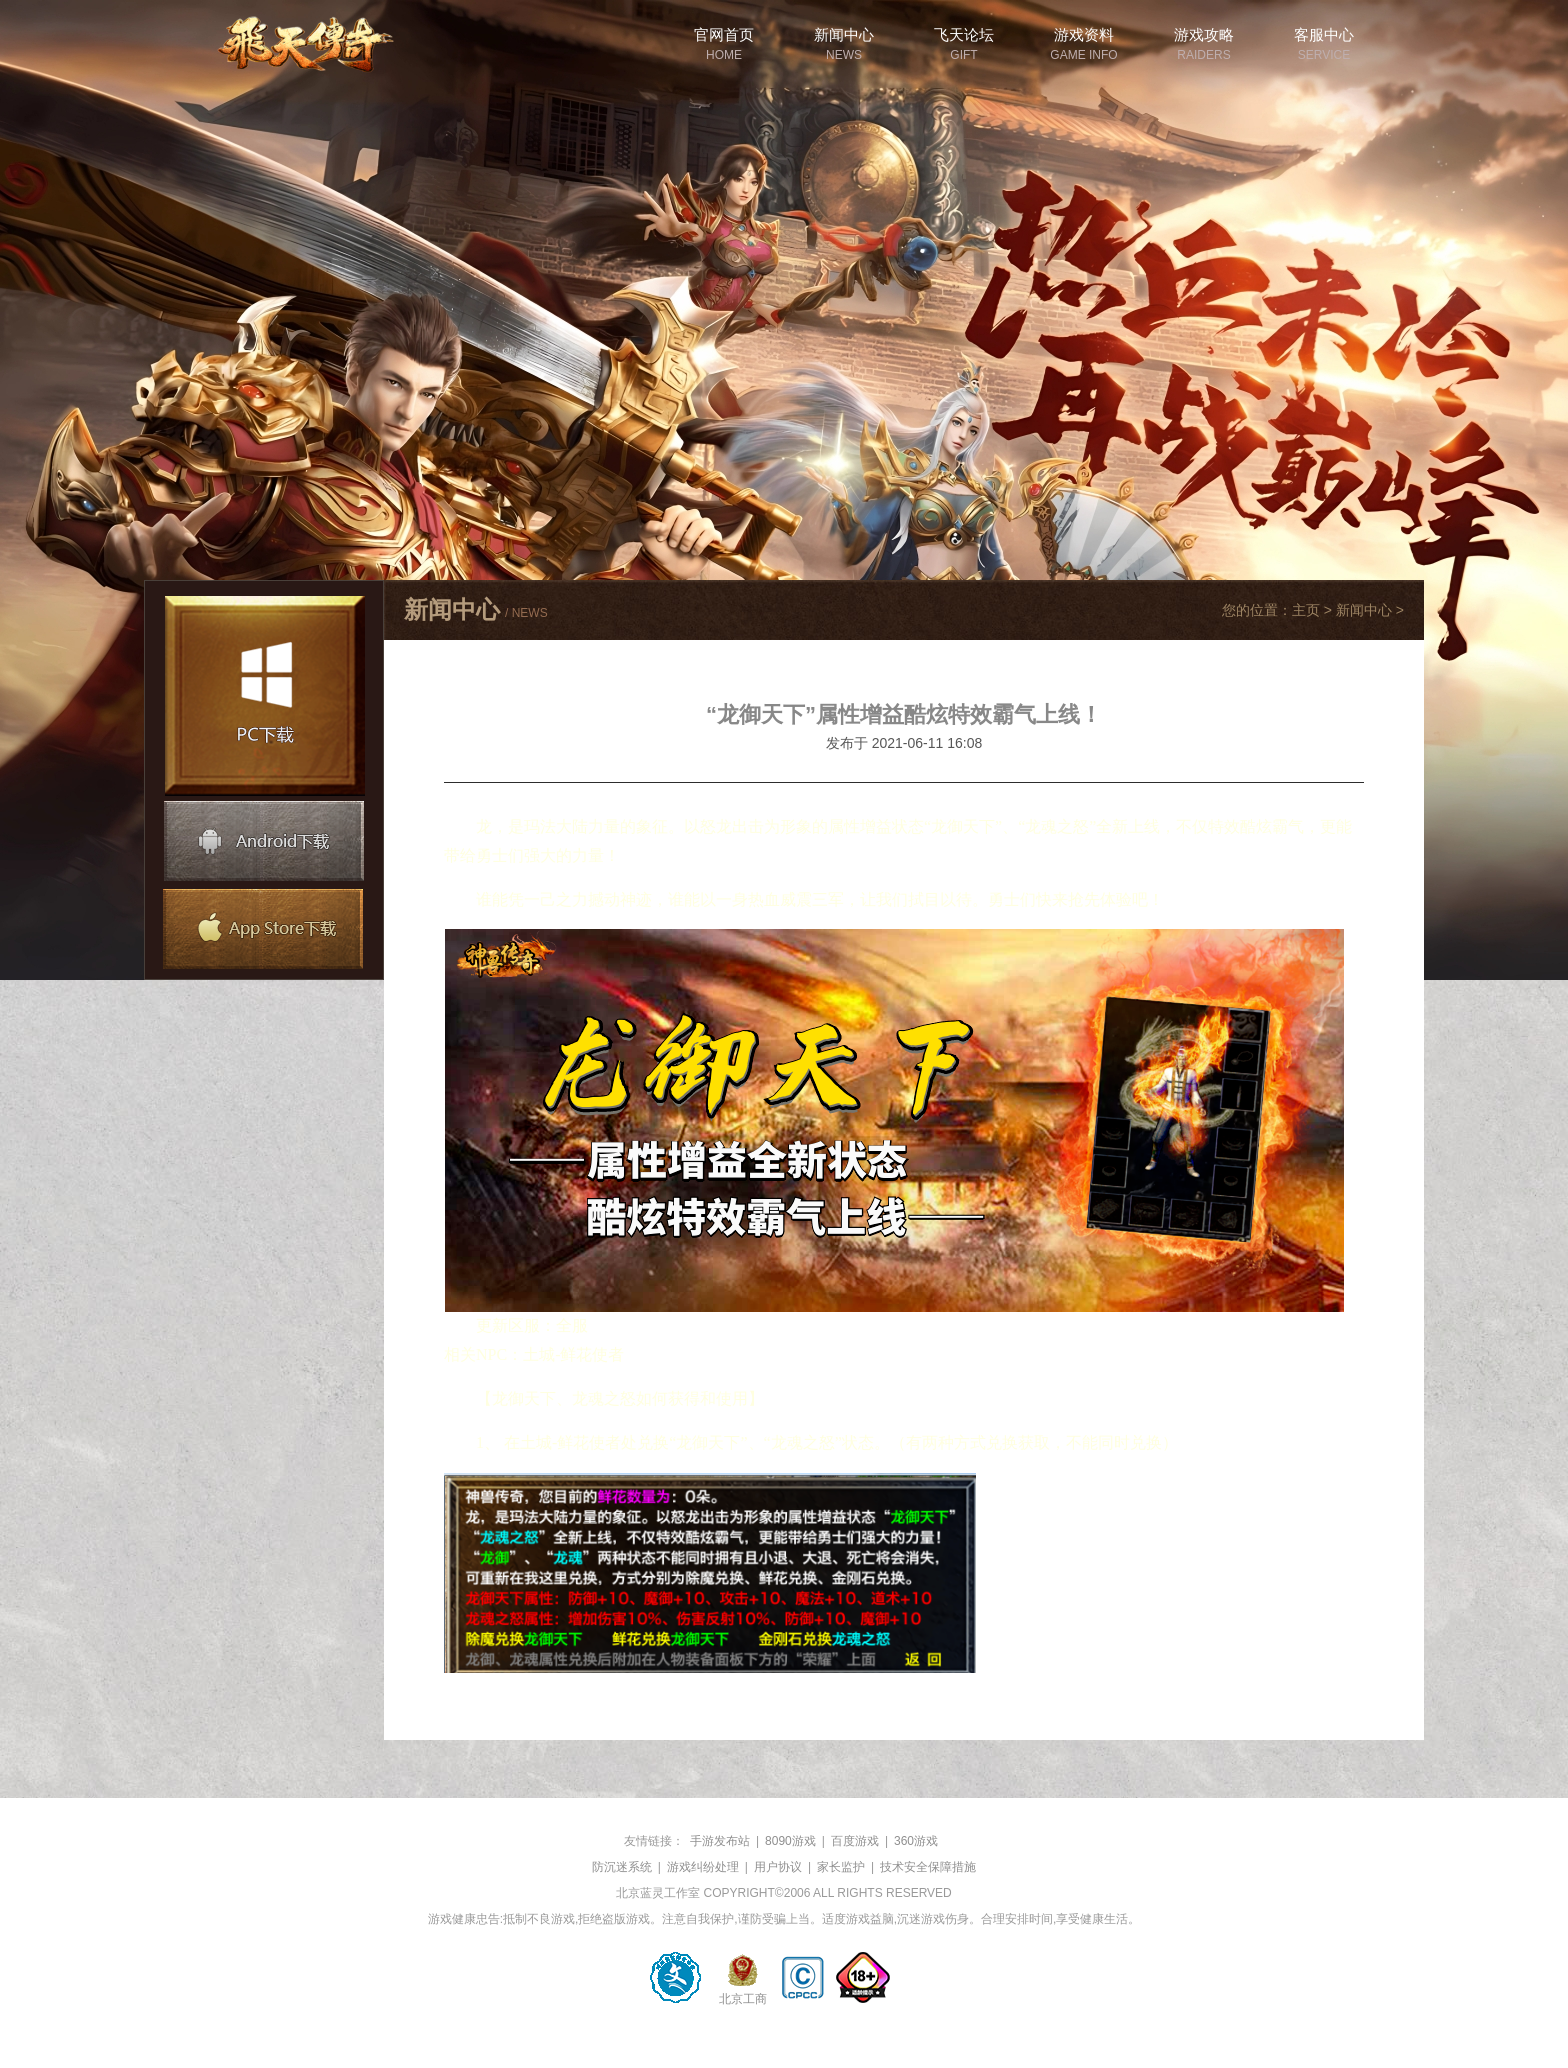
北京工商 (743, 1996)
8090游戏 (790, 1841)
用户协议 (778, 1867)
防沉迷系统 (622, 1867)
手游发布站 (720, 1841)
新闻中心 (1364, 610)
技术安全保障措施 (928, 1867)
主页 (1306, 610)
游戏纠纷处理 (703, 1867)
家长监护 (841, 1867)
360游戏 (916, 1841)
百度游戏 (855, 1841)
